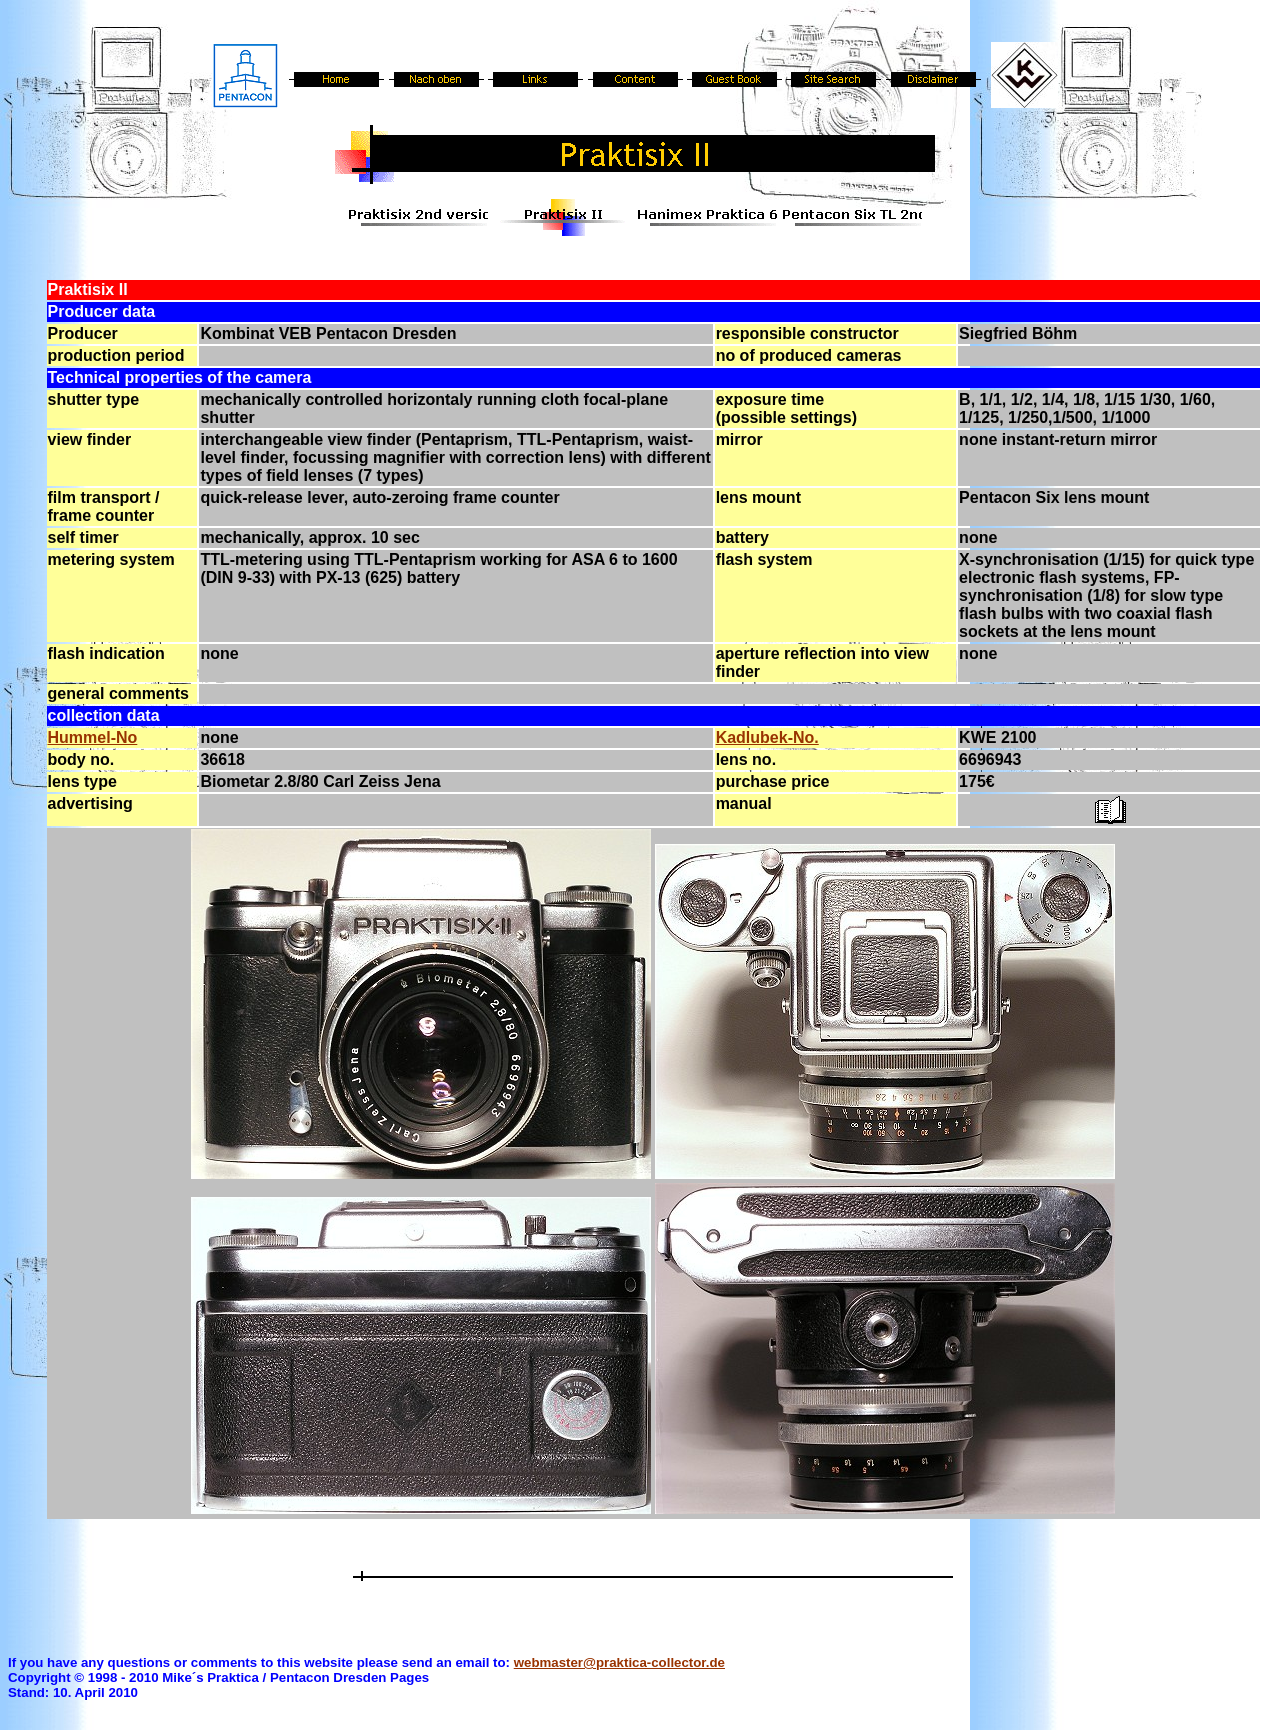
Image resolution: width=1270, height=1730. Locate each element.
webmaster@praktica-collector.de (619, 1662)
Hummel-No (93, 737)
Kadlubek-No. (767, 737)
